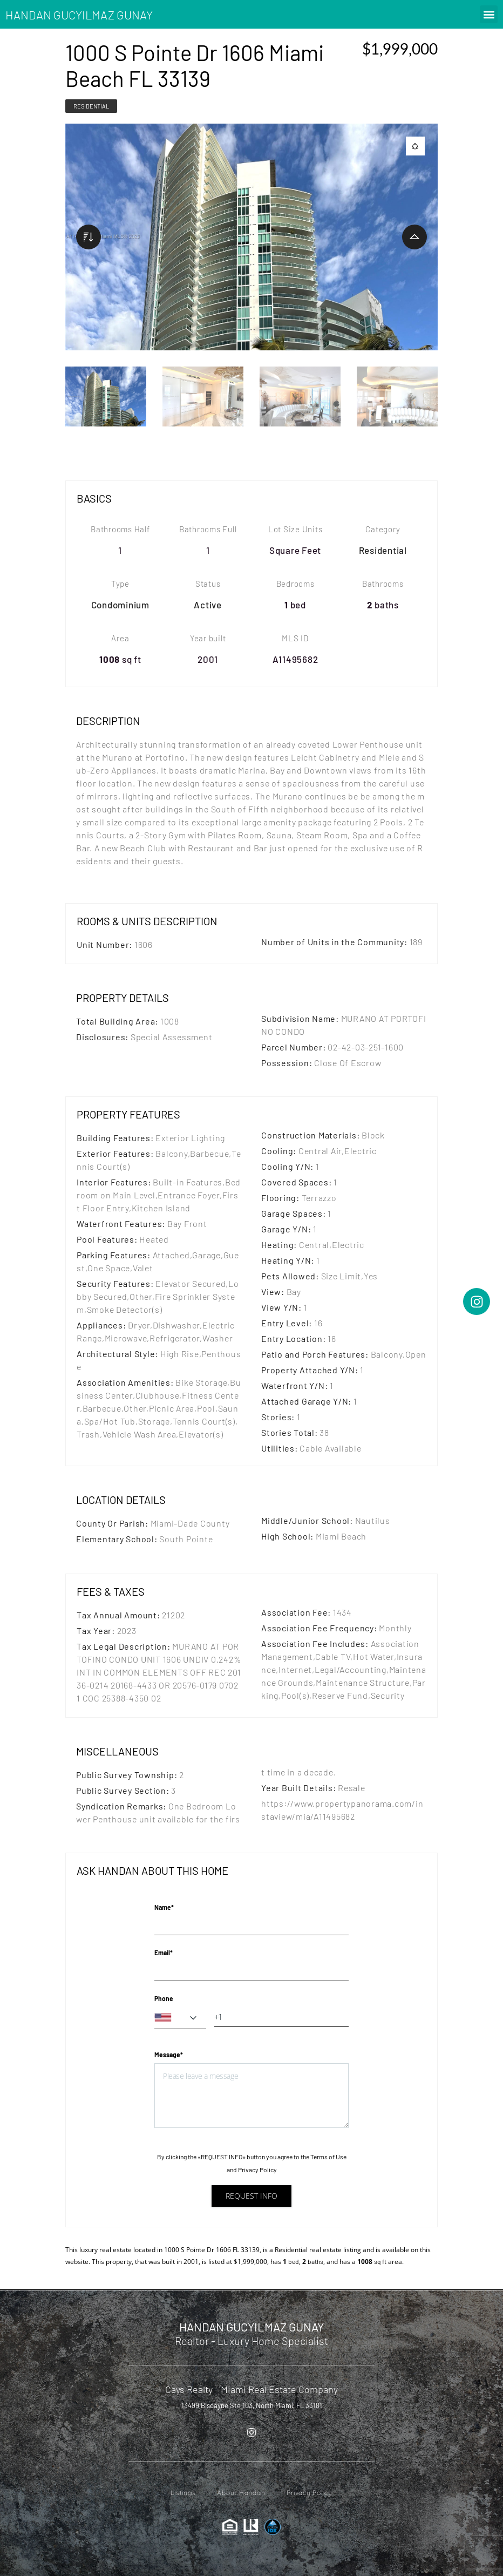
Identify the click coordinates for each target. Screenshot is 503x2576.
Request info (251, 2196)
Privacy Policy (257, 2169)
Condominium (120, 604)
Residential (91, 106)
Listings (183, 2493)
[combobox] (180, 2018)
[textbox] (180, 2018)
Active (208, 604)
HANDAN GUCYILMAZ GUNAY (79, 15)
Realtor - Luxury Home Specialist (251, 2340)
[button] (489, 14)
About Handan (241, 2493)
